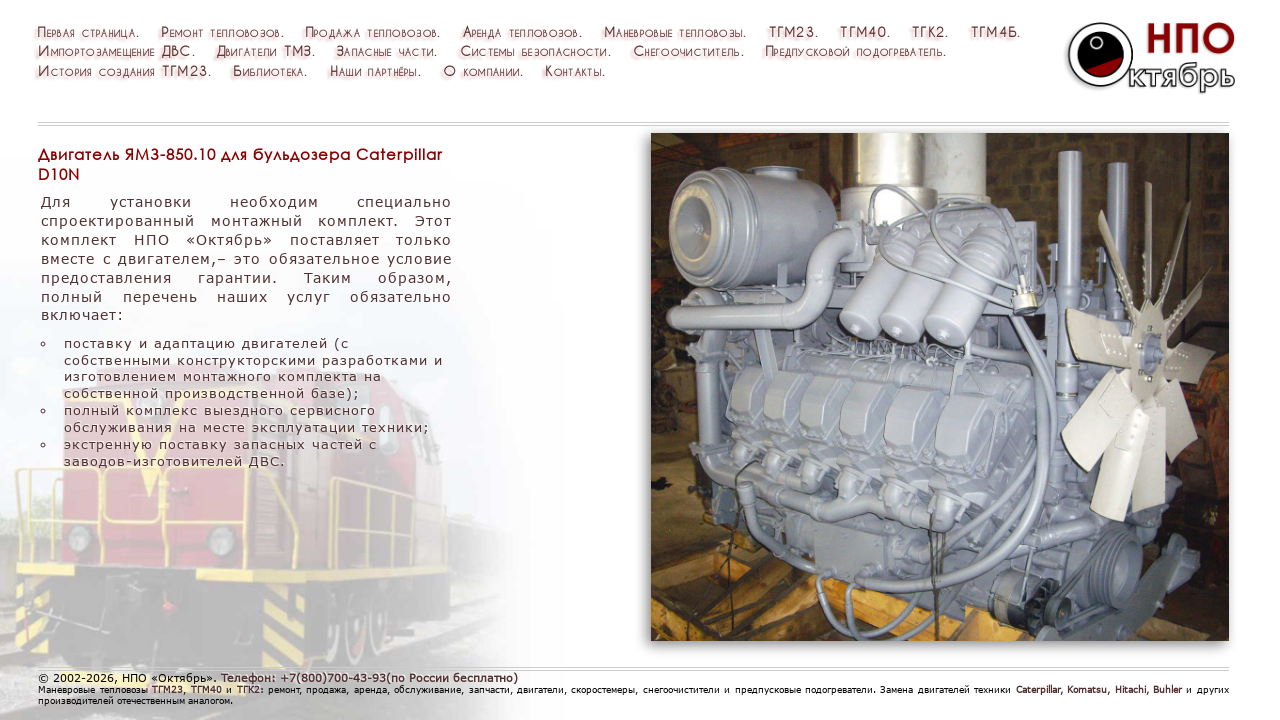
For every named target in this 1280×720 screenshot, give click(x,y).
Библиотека (268, 70)
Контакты (573, 70)
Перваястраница (87, 31)
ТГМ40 (863, 31)
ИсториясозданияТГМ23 (123, 70)
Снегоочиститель (687, 50)
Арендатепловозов (521, 31)
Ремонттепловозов (220, 31)
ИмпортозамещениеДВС (114, 50)
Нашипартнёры (374, 70)
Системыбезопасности (534, 50)
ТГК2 (928, 31)
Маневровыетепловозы (673, 31)
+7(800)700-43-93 (333, 677)
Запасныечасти (385, 50)
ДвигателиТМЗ (264, 50)
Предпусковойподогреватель (854, 50)
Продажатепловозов (372, 31)
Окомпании (481, 70)
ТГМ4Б (994, 31)
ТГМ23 (792, 31)
